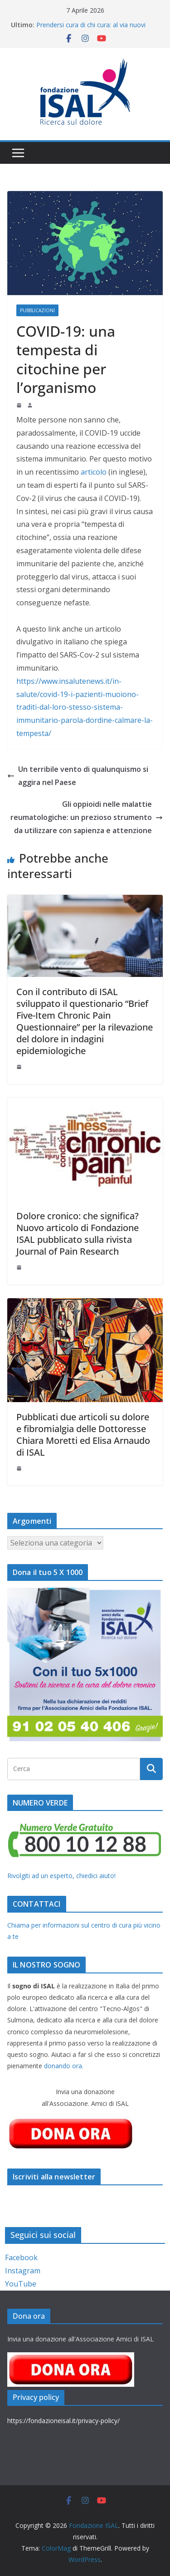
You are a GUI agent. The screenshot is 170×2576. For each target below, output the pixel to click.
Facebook (21, 2257)
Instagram (22, 2271)
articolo (94, 472)
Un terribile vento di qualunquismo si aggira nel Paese (77, 775)
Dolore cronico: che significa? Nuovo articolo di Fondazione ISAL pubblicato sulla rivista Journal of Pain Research (77, 1233)
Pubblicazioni (37, 310)
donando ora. (63, 2065)
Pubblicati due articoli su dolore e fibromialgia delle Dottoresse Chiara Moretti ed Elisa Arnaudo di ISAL (83, 1434)
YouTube (20, 2284)
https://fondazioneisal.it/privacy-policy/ (63, 2420)
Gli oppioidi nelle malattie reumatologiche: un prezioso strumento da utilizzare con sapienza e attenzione (86, 817)
